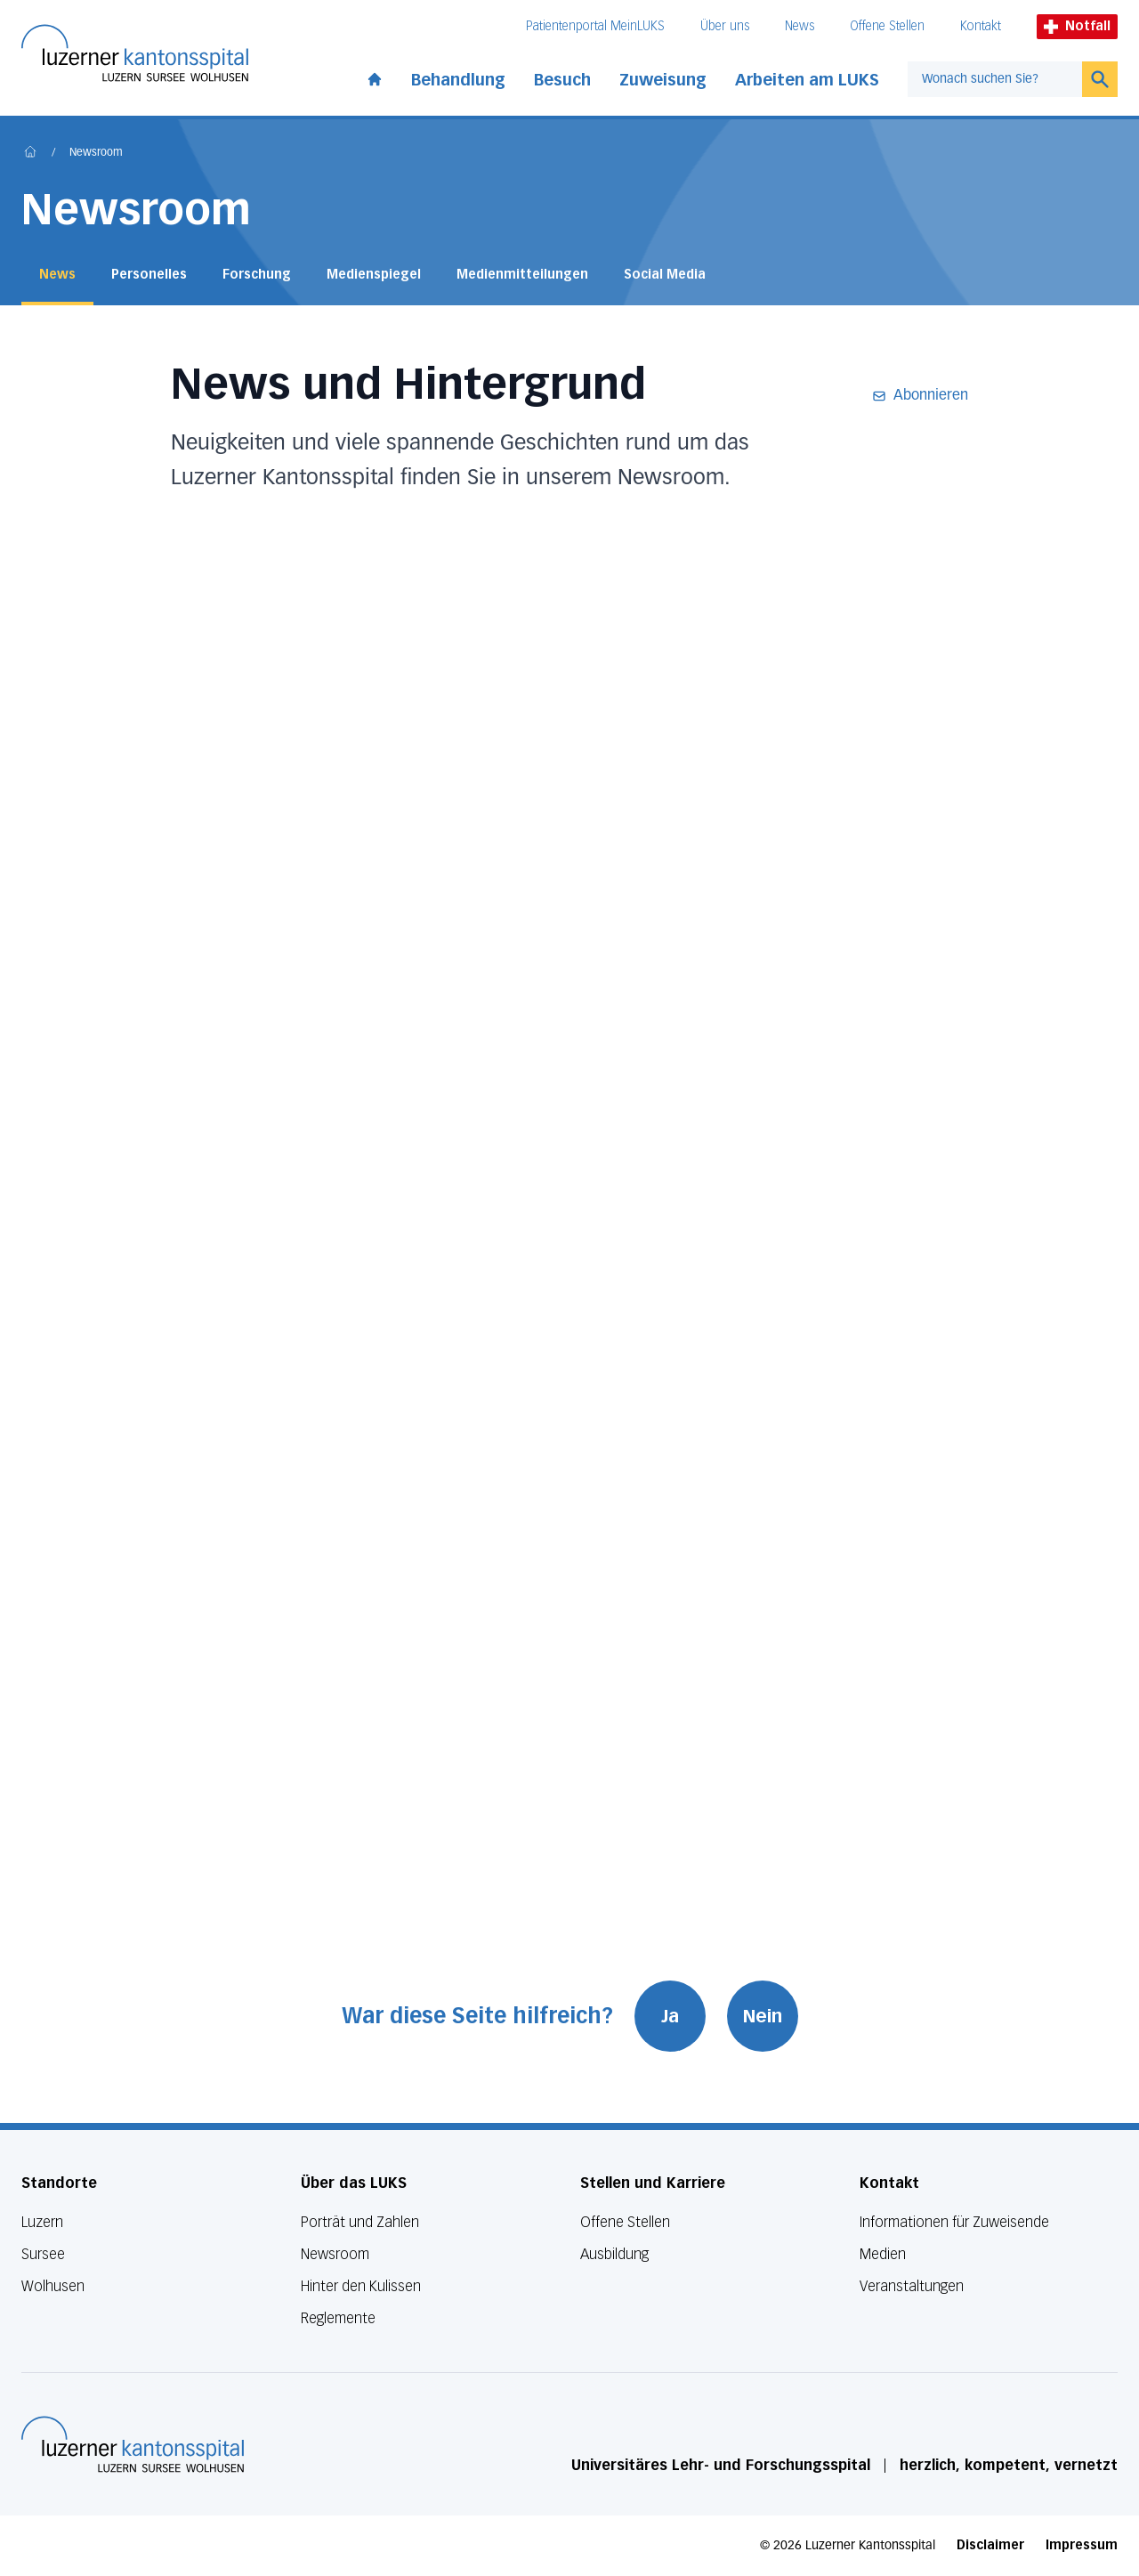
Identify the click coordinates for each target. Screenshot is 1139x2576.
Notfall (1077, 26)
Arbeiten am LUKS (807, 80)
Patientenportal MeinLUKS (595, 26)
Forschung (256, 274)
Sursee (43, 2254)
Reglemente (338, 2318)
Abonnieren (920, 396)
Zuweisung (663, 80)
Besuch (562, 80)
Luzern (42, 2222)
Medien (883, 2254)
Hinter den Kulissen (361, 2286)
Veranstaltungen (912, 2286)
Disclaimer (990, 2545)
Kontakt (980, 26)
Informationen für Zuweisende (954, 2222)
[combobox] (995, 79)
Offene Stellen (887, 26)
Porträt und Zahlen (360, 2222)
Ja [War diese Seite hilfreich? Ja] (670, 2016)
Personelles (149, 274)
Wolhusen (53, 2286)
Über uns (724, 26)
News (799, 26)
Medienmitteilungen (522, 274)
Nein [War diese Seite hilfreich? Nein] (762, 2016)
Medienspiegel (374, 274)
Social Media (665, 274)
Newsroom (96, 153)
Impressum (1082, 2545)
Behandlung (458, 80)
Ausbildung (614, 2254)
